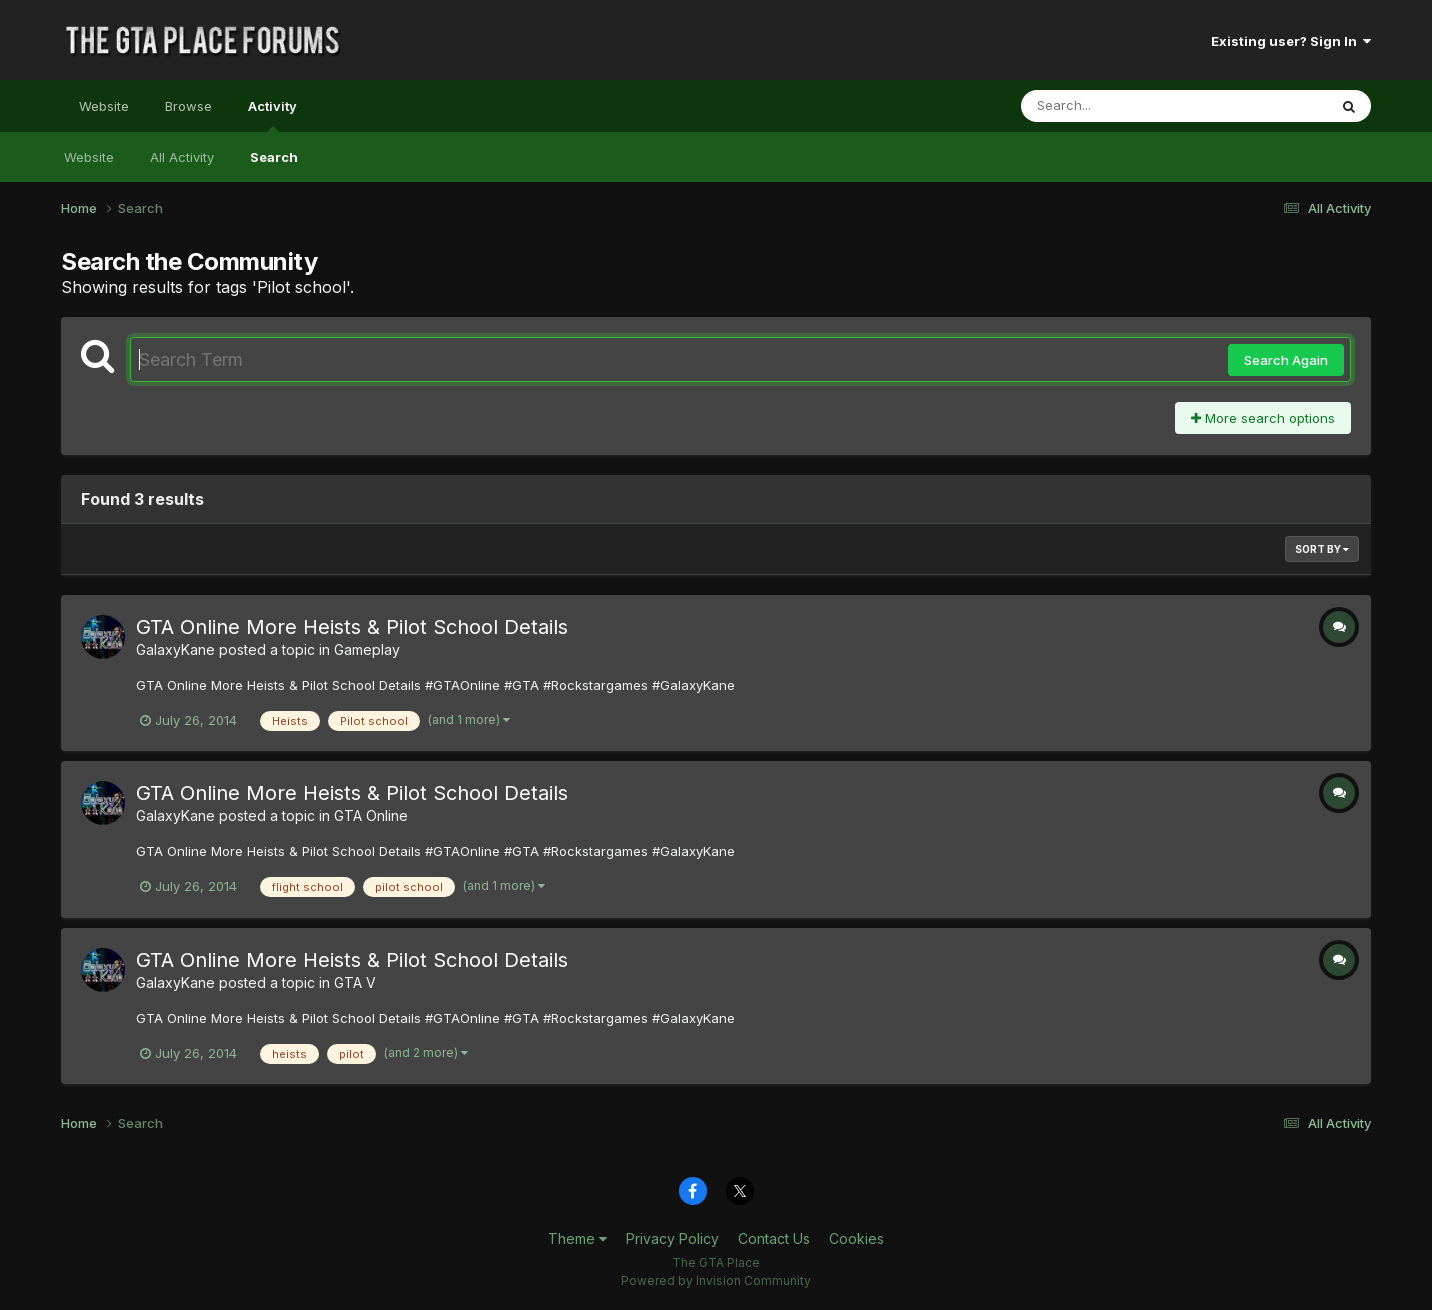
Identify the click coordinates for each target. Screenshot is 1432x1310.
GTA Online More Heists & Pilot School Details (352, 627)
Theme (577, 1238)
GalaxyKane (175, 649)
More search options (1263, 418)
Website (104, 106)
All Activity (182, 157)
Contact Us (774, 1238)
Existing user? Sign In (1291, 41)
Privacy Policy (672, 1238)
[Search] (1119, 106)
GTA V (355, 982)
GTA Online (371, 815)
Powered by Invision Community (716, 1280)
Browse (188, 106)
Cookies (856, 1238)
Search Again (1286, 360)
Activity (272, 115)
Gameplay (367, 649)
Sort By (1322, 549)
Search (274, 157)
